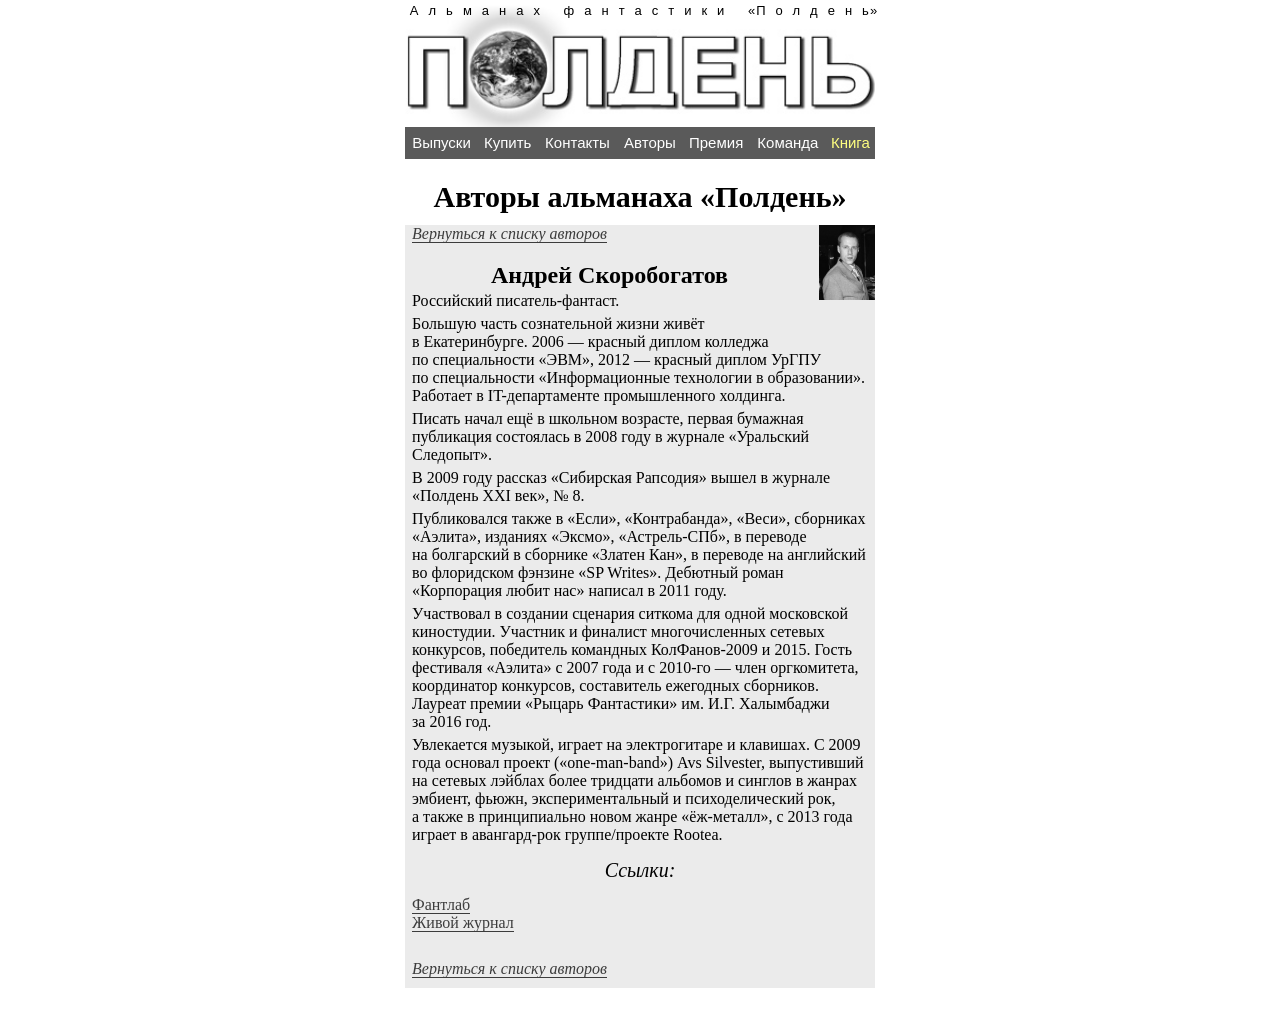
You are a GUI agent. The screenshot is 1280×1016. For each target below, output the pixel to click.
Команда (787, 142)
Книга (850, 142)
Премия (716, 142)
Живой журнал (463, 922)
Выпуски (441, 142)
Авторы (650, 142)
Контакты (577, 142)
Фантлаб (441, 904)
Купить (507, 142)
